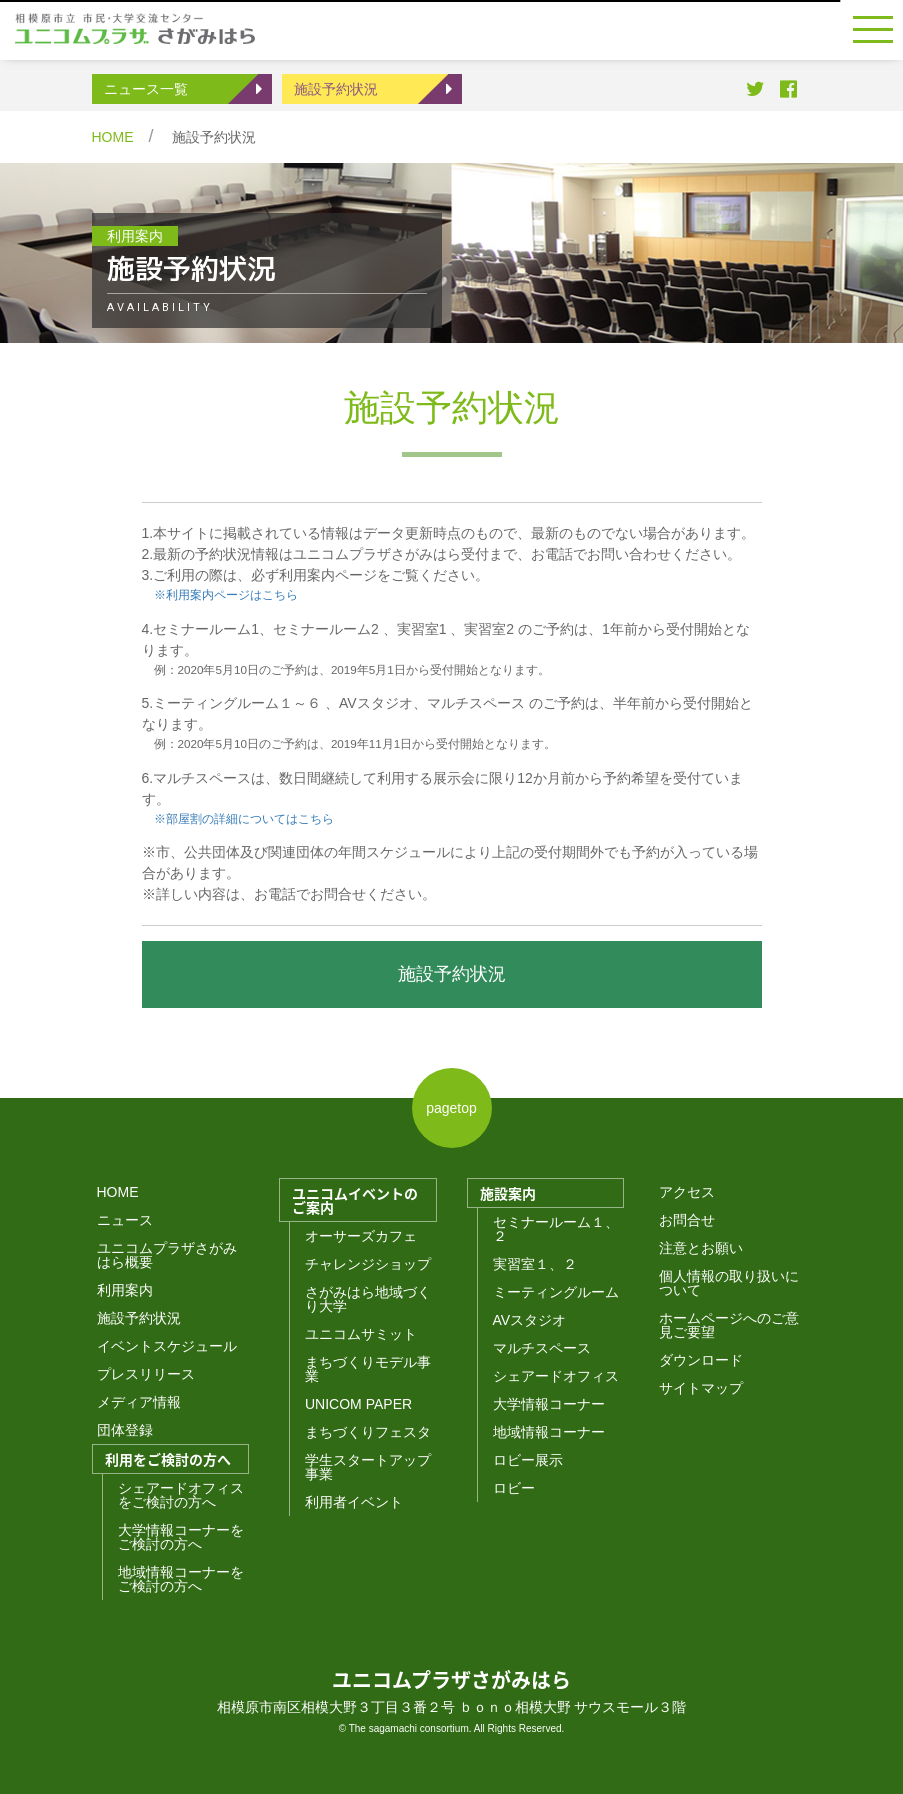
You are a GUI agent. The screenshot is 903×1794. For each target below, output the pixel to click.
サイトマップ (701, 1388)
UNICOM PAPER (358, 1404)
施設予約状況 (336, 89)
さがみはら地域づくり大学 (368, 1299)
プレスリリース (146, 1374)
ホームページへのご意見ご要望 (729, 1325)
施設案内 (508, 1193)
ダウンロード (701, 1360)
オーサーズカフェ (361, 1236)
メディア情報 (139, 1402)
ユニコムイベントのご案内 (355, 1200)
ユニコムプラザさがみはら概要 (167, 1255)
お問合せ (687, 1220)
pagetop (451, 1108)
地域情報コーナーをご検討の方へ (181, 1579)
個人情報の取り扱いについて (729, 1283)
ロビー (514, 1488)
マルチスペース (542, 1348)
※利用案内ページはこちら (226, 594)
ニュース (125, 1220)
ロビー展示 (528, 1460)
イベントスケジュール (167, 1346)
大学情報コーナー (549, 1404)
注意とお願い (701, 1248)
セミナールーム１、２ (556, 1229)
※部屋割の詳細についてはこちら (238, 818)
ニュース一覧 (146, 89)
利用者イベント (354, 1502)
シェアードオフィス (556, 1376)
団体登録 (125, 1430)
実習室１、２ (535, 1264)
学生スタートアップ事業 (368, 1467)
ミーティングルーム (556, 1292)
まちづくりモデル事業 (368, 1369)
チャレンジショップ (368, 1264)
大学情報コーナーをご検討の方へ (181, 1537)
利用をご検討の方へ (168, 1459)
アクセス (687, 1192)
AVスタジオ (530, 1320)
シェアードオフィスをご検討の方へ (181, 1495)
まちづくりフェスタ (368, 1432)
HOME (113, 137)
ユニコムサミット (361, 1334)
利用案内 (125, 1290)
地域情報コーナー (549, 1432)
